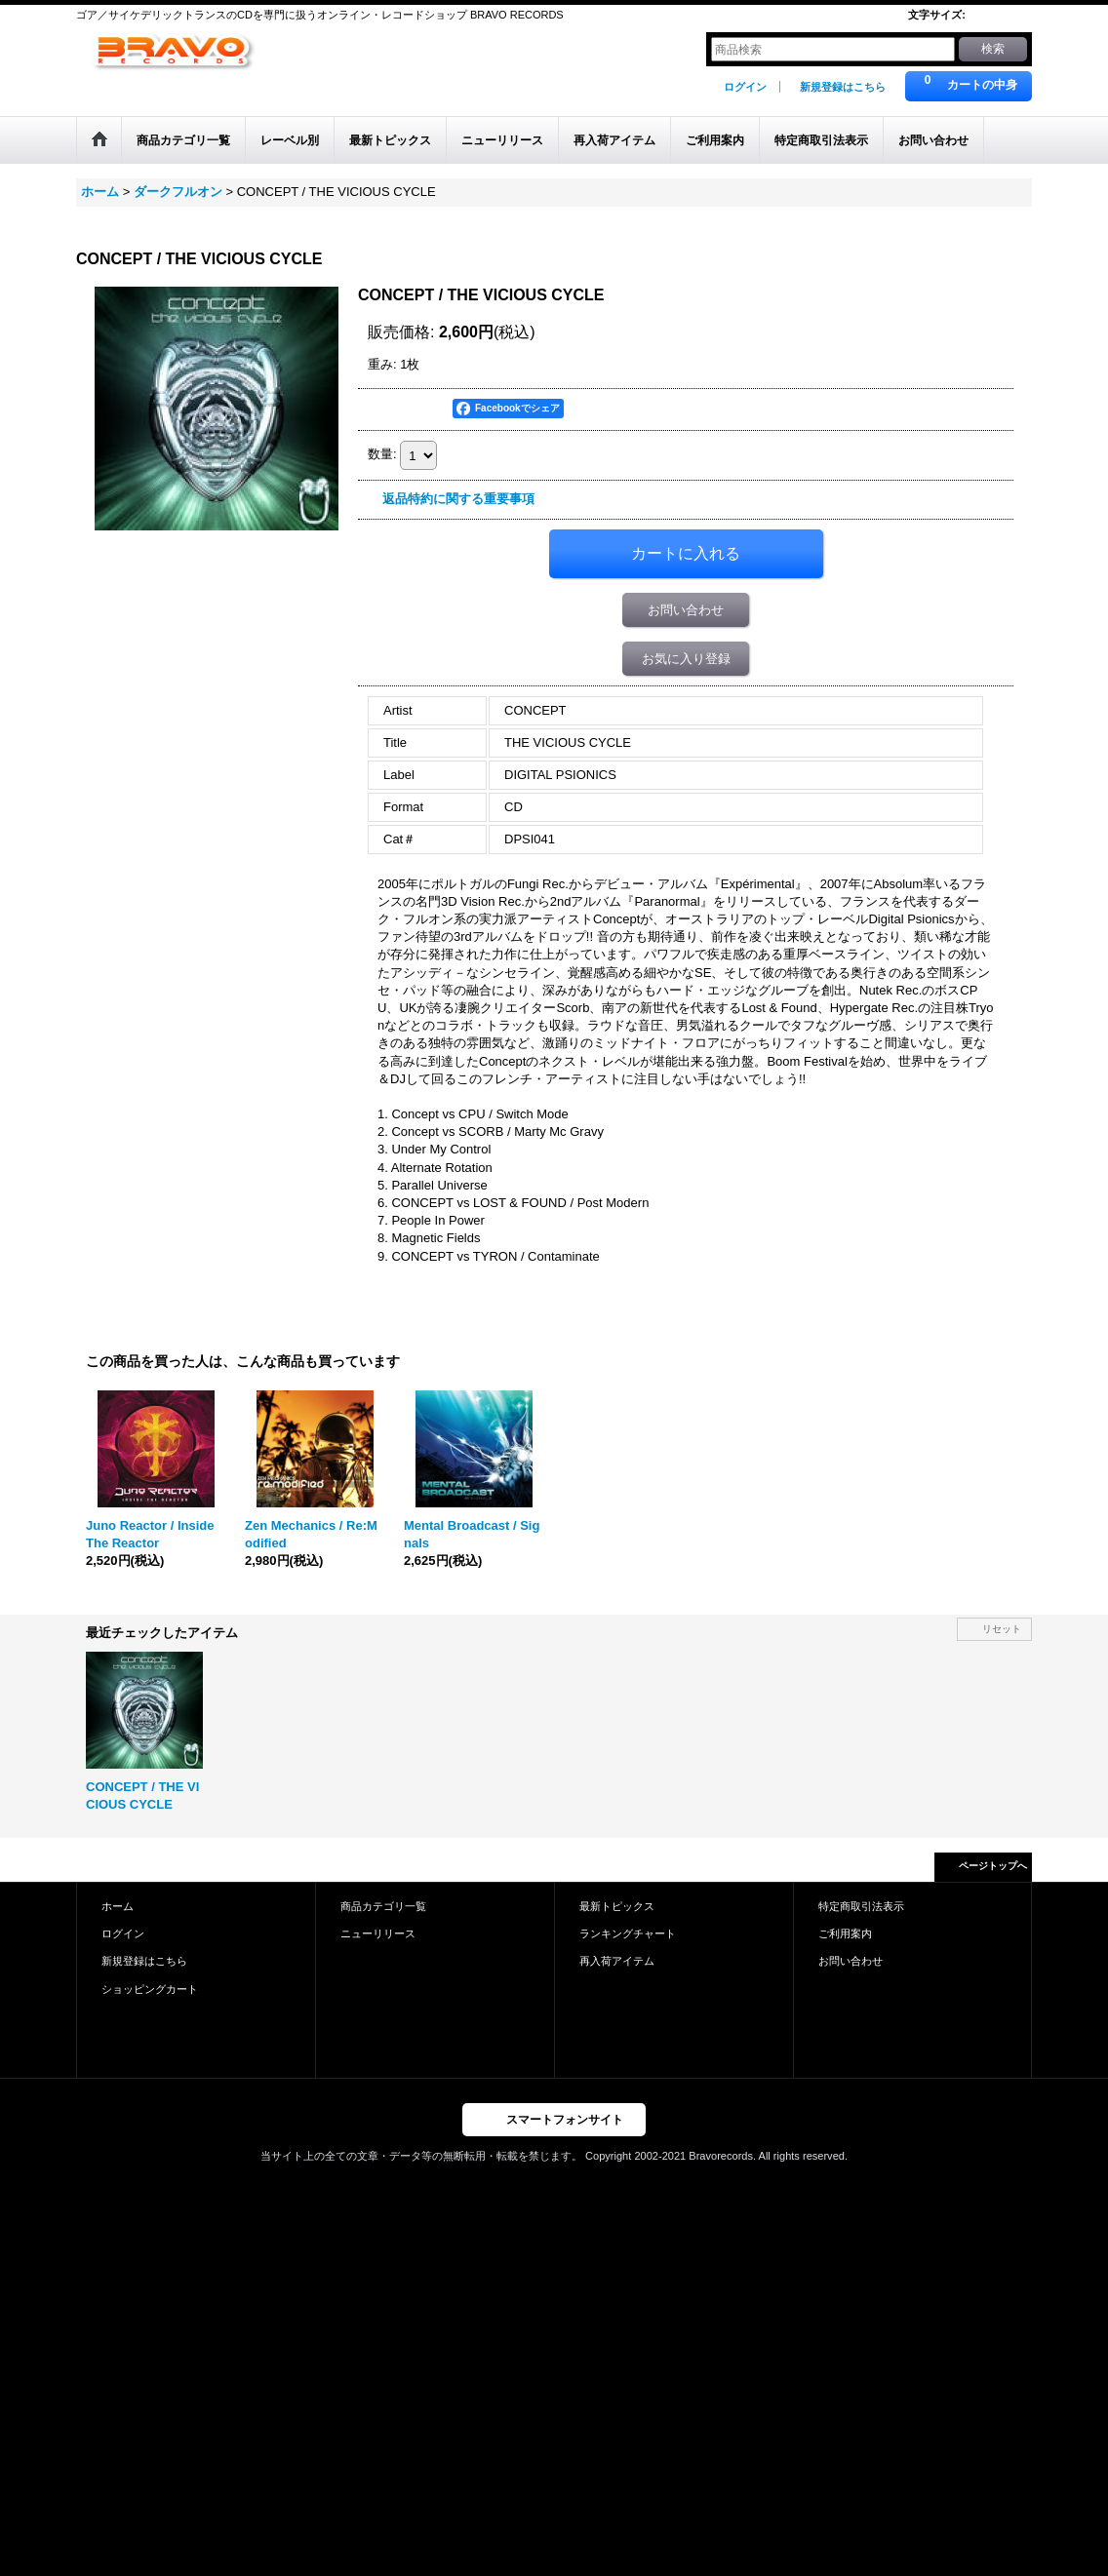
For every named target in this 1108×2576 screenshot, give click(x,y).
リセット (1001, 1628)
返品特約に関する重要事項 (458, 498)
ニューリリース (378, 1933)
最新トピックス (616, 1906)
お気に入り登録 (686, 658)
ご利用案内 (845, 1933)
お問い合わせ (686, 610)
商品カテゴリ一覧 (383, 1906)
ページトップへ (993, 1865)
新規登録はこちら (843, 87)
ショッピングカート (149, 1989)
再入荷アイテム (616, 1961)
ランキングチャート (627, 1933)
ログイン (745, 87)
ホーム (117, 1906)
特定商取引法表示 (861, 1906)
